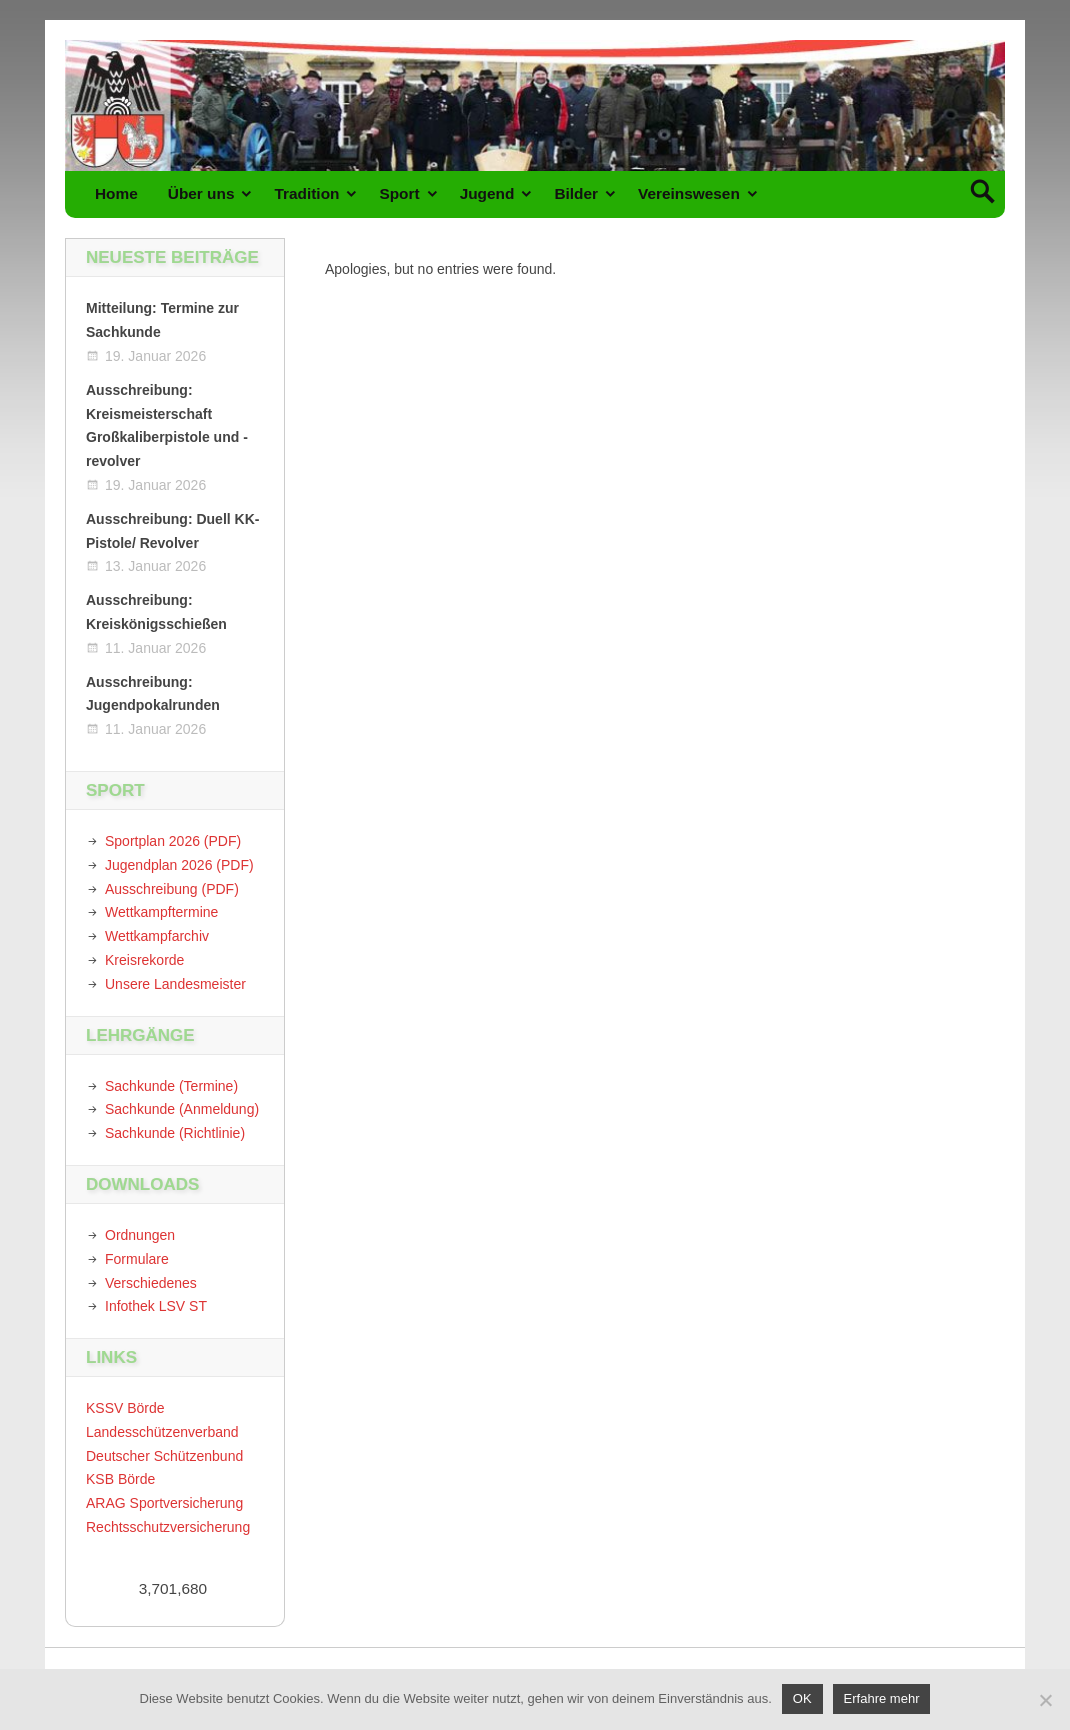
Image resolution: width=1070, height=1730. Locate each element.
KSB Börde (120, 1479)
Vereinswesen (689, 193)
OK (802, 1698)
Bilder (576, 193)
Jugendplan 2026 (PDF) (179, 865)
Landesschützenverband (162, 1432)
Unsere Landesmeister (175, 984)
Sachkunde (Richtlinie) (175, 1133)
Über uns (201, 193)
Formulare (137, 1259)
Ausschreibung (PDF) (172, 889)
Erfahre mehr (882, 1698)
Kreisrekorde (144, 960)
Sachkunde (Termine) (171, 1086)
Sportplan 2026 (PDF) (173, 841)
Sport (399, 193)
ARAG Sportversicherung (164, 1503)
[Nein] (1045, 1700)
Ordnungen (140, 1235)
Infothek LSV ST (156, 1306)
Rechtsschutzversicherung (168, 1527)
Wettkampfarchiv (157, 936)
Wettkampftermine (161, 912)
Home (116, 193)
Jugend (487, 193)
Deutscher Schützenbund (164, 1456)
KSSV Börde (125, 1408)
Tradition (306, 193)
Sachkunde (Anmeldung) (182, 1109)
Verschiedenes (151, 1283)
